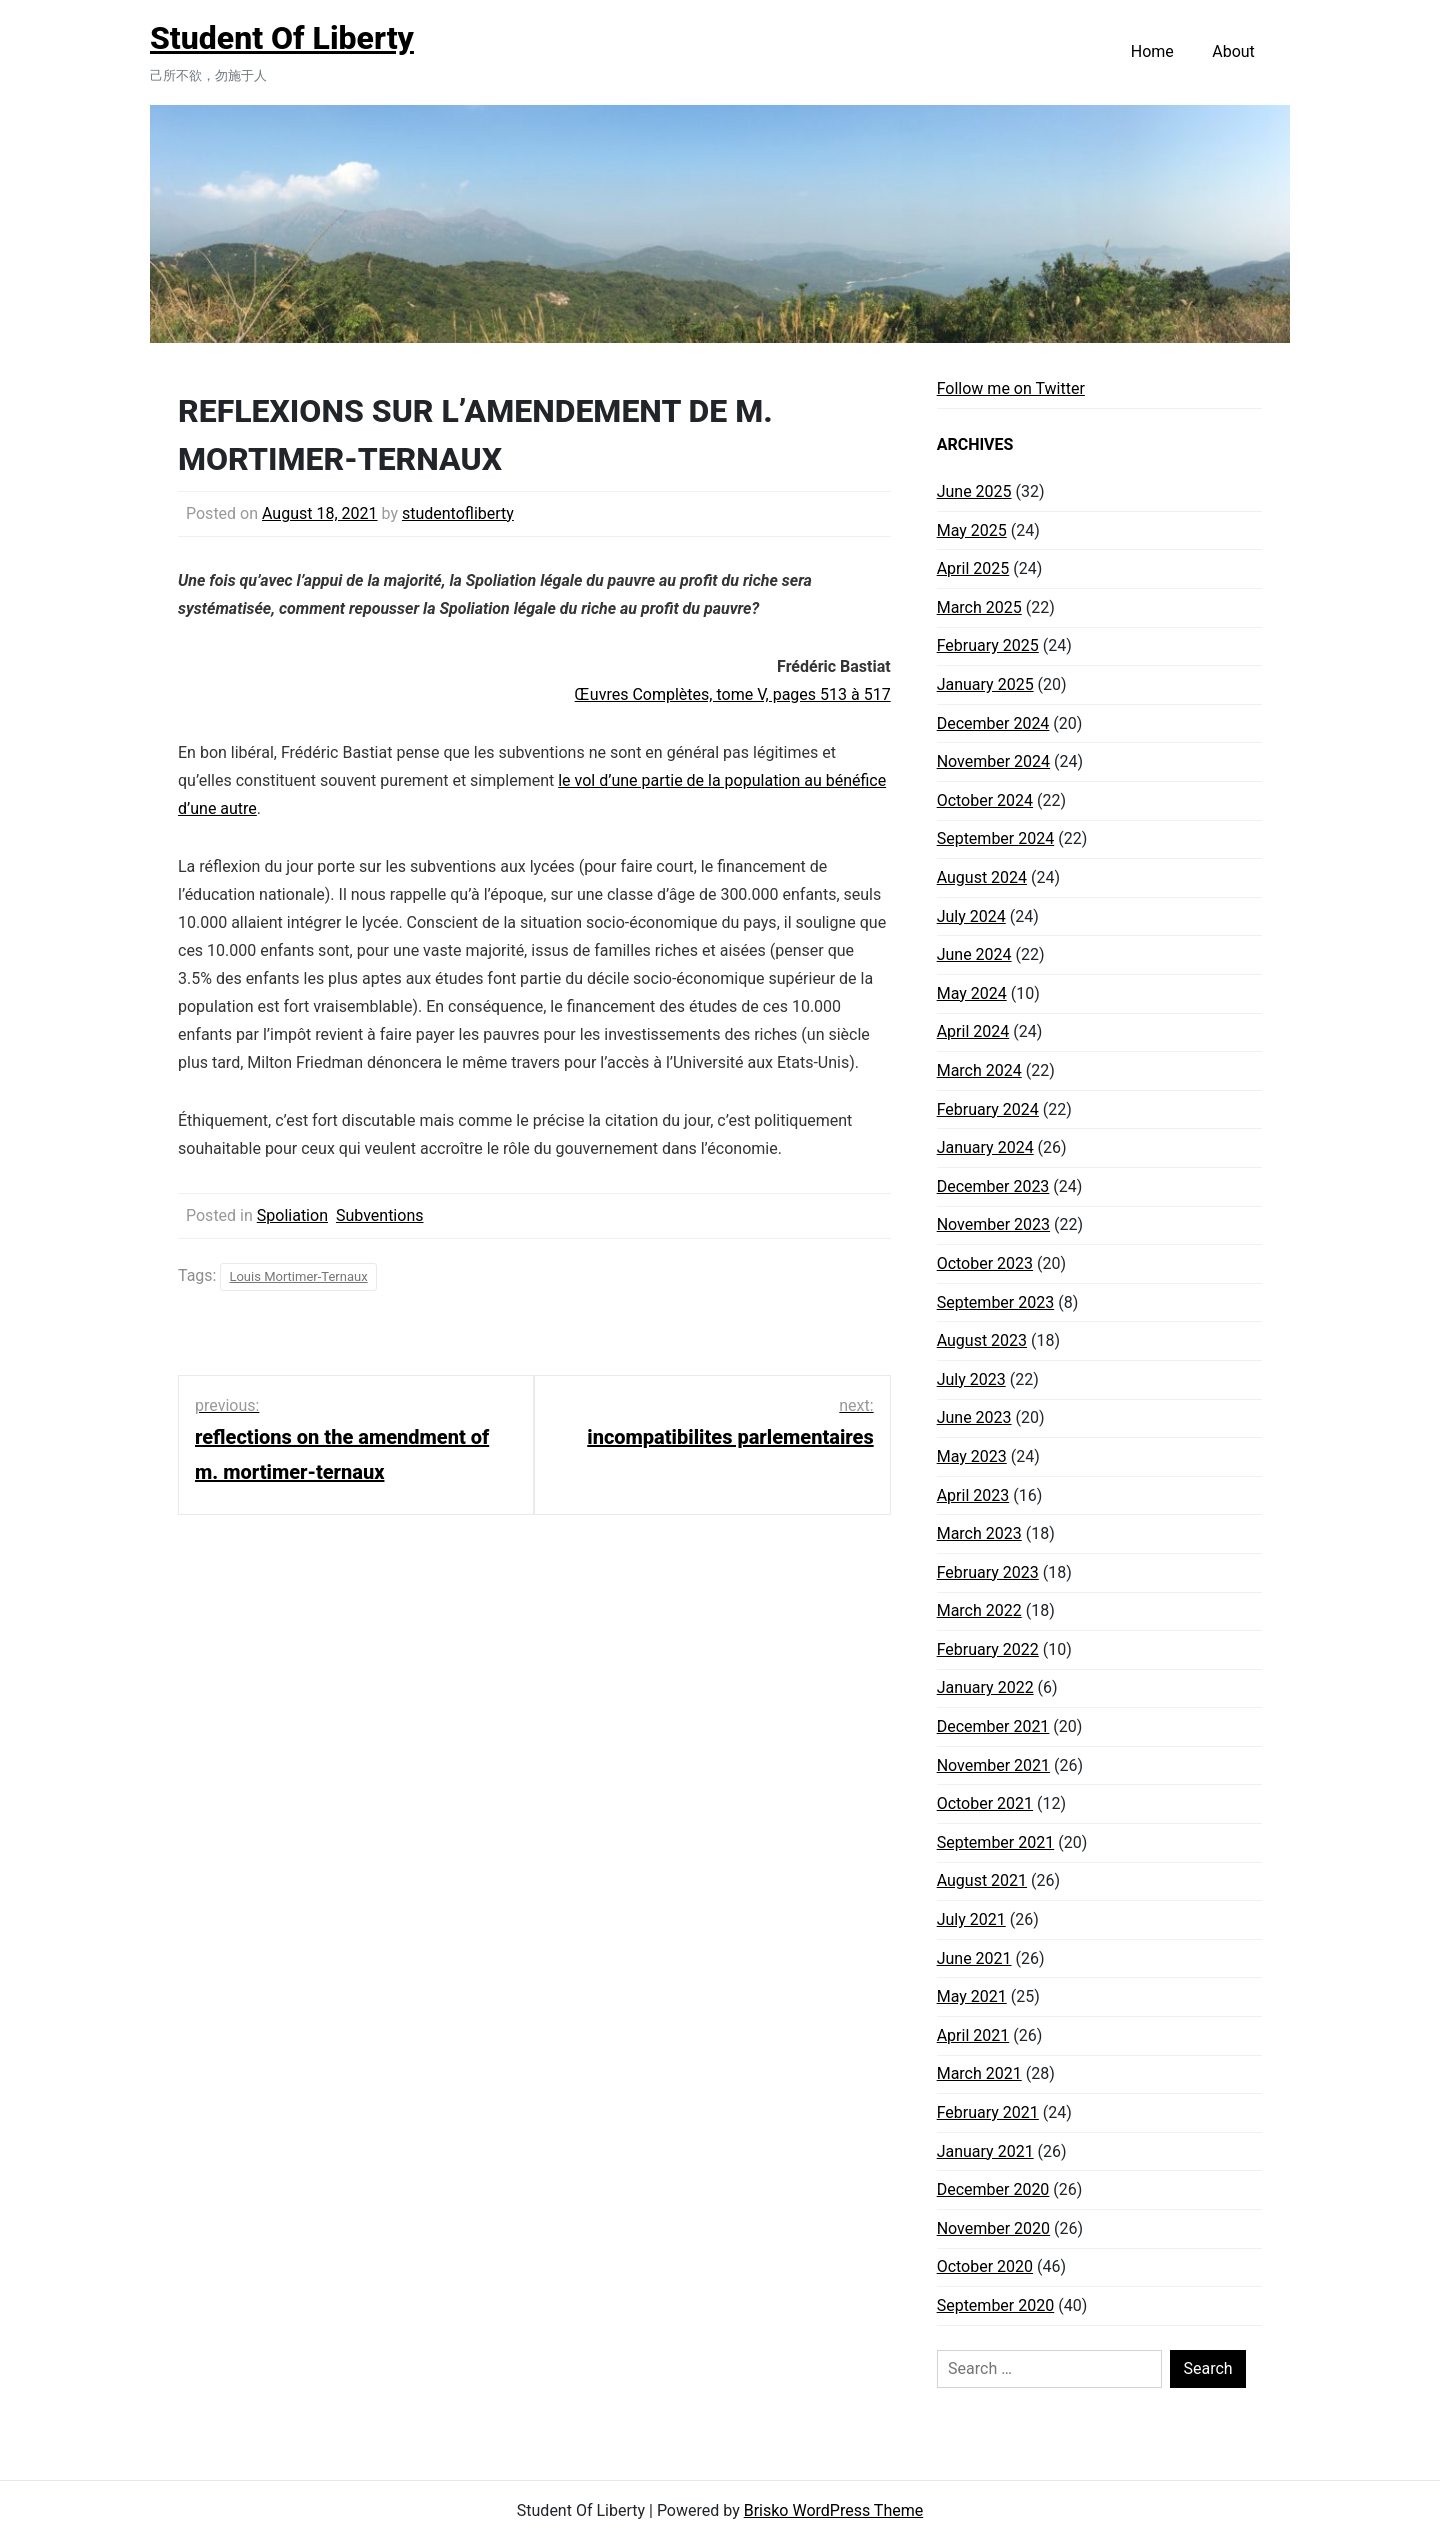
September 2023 (996, 1302)
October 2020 (985, 2266)
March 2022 (979, 1610)
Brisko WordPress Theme (834, 2510)
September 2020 (996, 2305)
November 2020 (993, 2228)
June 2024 (974, 954)
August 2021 (982, 1880)
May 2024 (972, 993)
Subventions (380, 1215)
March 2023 (979, 1533)
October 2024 (985, 800)
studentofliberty (458, 513)
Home (1152, 51)
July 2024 (971, 916)
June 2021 (974, 1958)
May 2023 (972, 1456)
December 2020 (993, 2189)
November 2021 (993, 1765)
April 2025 (973, 568)
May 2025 (972, 530)
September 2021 (996, 1842)
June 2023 (974, 1417)
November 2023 (993, 1224)
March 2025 (979, 607)
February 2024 (988, 1109)
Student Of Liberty (282, 38)
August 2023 (982, 1340)
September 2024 (996, 838)
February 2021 (988, 2112)
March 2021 (979, 2073)
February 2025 (988, 645)
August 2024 (982, 877)
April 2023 (973, 1495)
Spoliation (292, 1215)
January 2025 (985, 684)
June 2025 (974, 491)
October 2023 (985, 1263)
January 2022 (985, 1687)
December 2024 (993, 723)
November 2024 (993, 761)
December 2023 (993, 1186)
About (1233, 51)
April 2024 (973, 1031)
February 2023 (988, 1572)
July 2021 (971, 1919)
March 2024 (979, 1070)
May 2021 (972, 1996)
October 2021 (985, 1803)
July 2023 (971, 1379)
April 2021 (973, 2035)
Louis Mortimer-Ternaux (298, 1276)
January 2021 (985, 2151)
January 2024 (985, 1147)
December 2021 (993, 1726)
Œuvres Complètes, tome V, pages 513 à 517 (733, 694)
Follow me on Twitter (1011, 388)
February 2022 (988, 1649)
